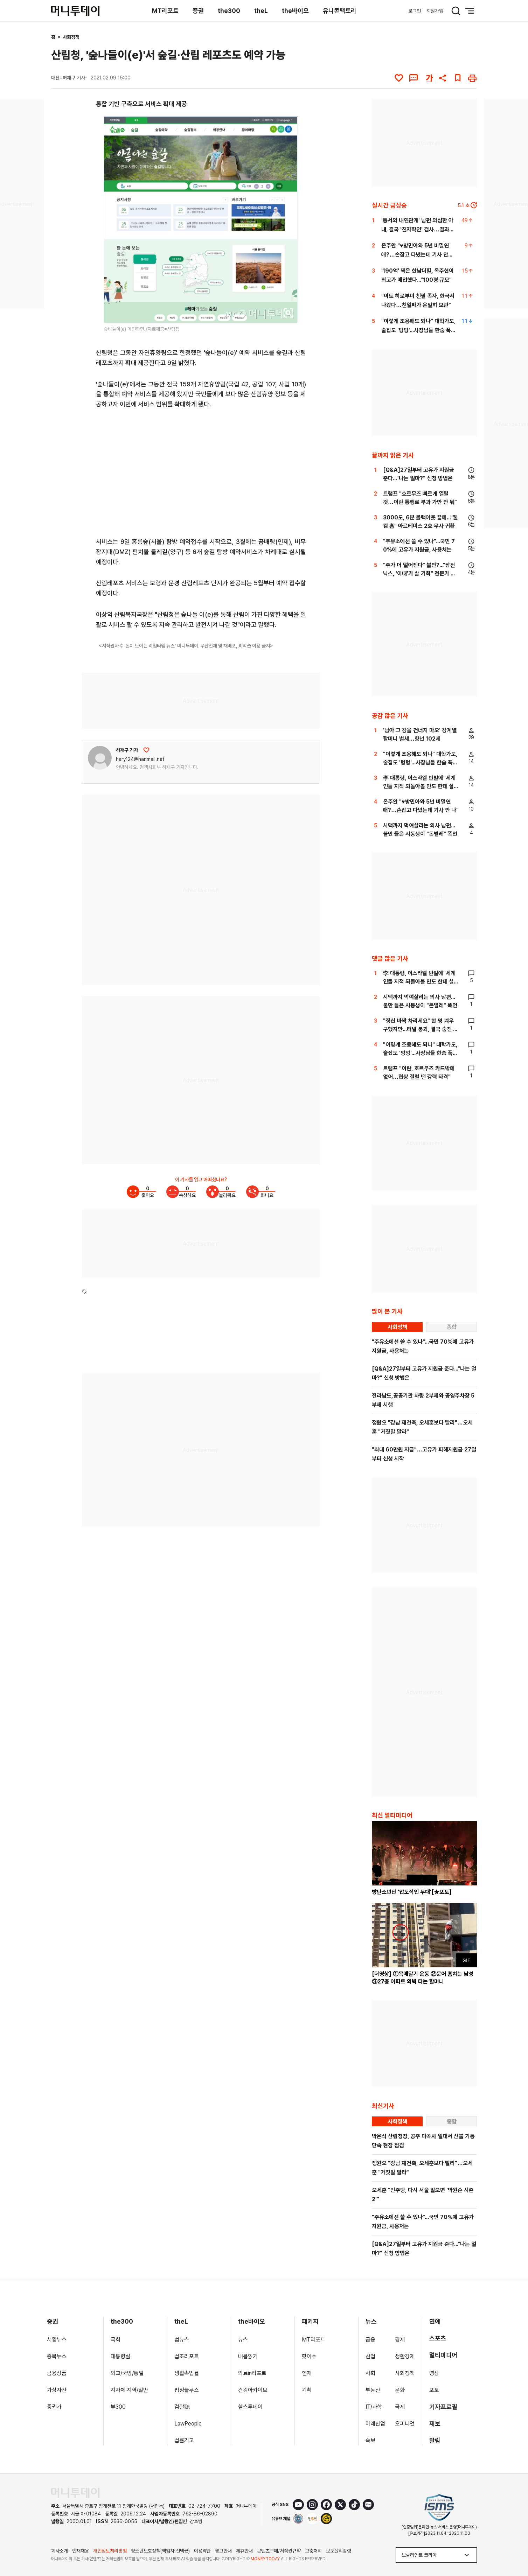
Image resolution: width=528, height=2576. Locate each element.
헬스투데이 (250, 2406)
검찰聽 (182, 2406)
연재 (307, 2373)
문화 (400, 2390)
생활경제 (405, 2356)
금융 (370, 2339)
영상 (434, 2373)
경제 (400, 2339)
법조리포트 (186, 2356)
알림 (434, 2440)
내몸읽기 (248, 2356)
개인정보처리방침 (110, 2551)
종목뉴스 (57, 2356)
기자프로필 (443, 2406)
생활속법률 (186, 2373)
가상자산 (57, 2390)
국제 (400, 2406)
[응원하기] (146, 750)
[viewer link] (288, 313)
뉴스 (243, 2339)
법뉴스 (181, 2339)
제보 (434, 2423)
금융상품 (57, 2373)
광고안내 (223, 2551)
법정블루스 (186, 2390)
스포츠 (437, 2338)
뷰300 (118, 2406)
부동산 (373, 2390)
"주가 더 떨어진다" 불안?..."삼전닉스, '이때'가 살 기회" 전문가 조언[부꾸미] (419, 573)
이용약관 (202, 2551)
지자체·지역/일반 (129, 2390)
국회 (115, 2339)
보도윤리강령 (338, 2551)
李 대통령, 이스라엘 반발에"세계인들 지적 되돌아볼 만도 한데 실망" (419, 786)
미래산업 (375, 2423)
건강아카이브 (253, 2390)
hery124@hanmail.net (140, 759)
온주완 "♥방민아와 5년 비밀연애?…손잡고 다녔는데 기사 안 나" (415, 254)
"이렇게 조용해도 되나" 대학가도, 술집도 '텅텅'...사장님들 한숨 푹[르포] (418, 330)
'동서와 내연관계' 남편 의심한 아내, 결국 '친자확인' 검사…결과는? (417, 229)
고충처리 (313, 2551)
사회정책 (71, 37)
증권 (198, 10)
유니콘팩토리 (339, 10)
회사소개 (59, 2551)
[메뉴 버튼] (470, 11)
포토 (434, 2390)
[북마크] (457, 78)
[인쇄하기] (472, 78)
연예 (434, 2321)
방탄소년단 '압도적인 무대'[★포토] (412, 1892)
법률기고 (184, 2440)
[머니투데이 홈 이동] (75, 2493)
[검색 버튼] (456, 11)
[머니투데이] (75, 11)
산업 (370, 2356)
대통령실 (120, 2356)
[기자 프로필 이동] (100, 758)
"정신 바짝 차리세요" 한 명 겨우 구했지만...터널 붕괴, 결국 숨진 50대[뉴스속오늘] (420, 1029)
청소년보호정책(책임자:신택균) (160, 2551)
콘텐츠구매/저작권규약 (279, 2551)
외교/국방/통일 (127, 2373)
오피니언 (405, 2423)
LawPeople (188, 2423)
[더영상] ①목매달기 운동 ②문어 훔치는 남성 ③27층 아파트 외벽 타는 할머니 (422, 1977)
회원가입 (434, 11)
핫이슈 (309, 2356)
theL (261, 10)
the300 (229, 10)
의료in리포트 (252, 2373)
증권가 (54, 2406)
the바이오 (295, 10)
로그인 (414, 11)
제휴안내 (244, 2551)
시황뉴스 (57, 2339)
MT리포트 (165, 10)
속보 (370, 2440)
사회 (370, 2373)
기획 (307, 2390)
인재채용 (80, 2551)
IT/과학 (374, 2406)
